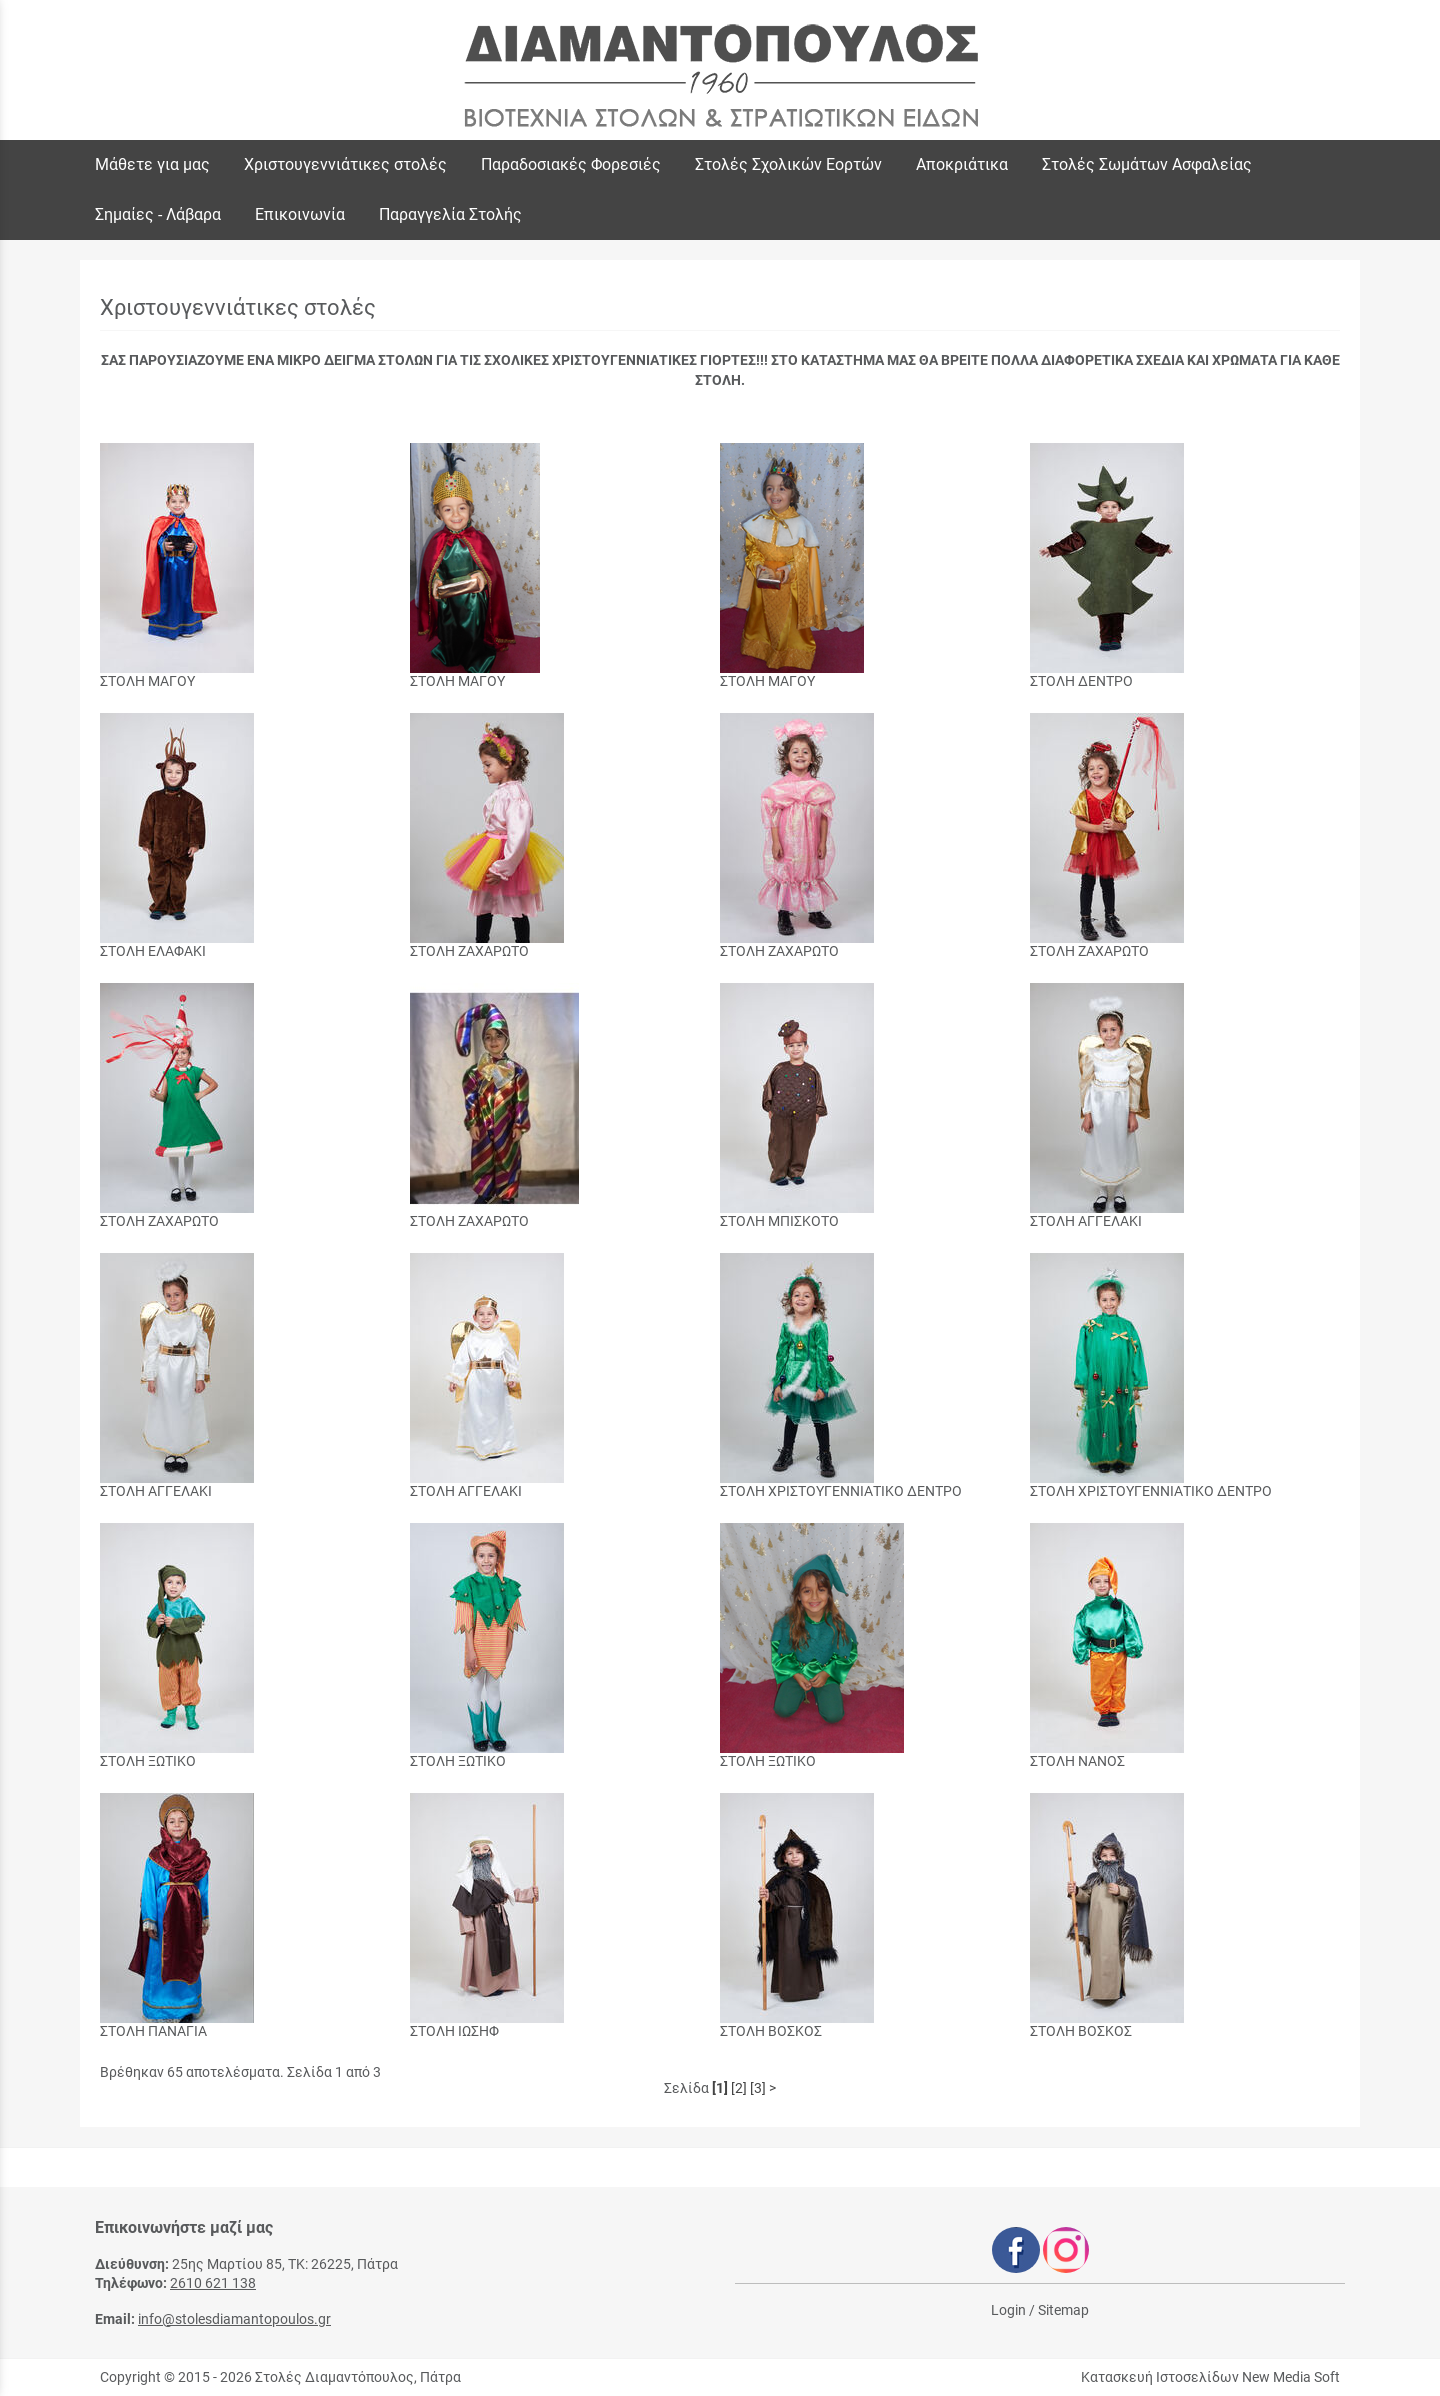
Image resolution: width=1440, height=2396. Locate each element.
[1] (720, 2088)
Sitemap (1063, 2310)
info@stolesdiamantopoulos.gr (234, 2319)
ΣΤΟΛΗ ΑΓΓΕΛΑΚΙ (1086, 1221)
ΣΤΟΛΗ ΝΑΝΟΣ (1077, 1761)
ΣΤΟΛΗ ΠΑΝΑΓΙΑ (153, 2031)
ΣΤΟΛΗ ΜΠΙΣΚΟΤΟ (779, 1221)
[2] (739, 2088)
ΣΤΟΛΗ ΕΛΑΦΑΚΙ (153, 951)
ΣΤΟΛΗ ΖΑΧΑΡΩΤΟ (469, 951)
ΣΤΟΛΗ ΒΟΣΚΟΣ (771, 2031)
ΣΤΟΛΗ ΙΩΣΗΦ (454, 2031)
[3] (758, 2088)
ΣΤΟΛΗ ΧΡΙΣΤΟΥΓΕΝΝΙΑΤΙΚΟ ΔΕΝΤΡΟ (841, 1491)
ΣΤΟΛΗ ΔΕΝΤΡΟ (1081, 681)
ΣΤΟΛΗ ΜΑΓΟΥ (147, 681)
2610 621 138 (213, 2283)
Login (1008, 2310)
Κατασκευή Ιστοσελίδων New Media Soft (1210, 2377)
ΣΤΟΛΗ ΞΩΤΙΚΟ (148, 1761)
